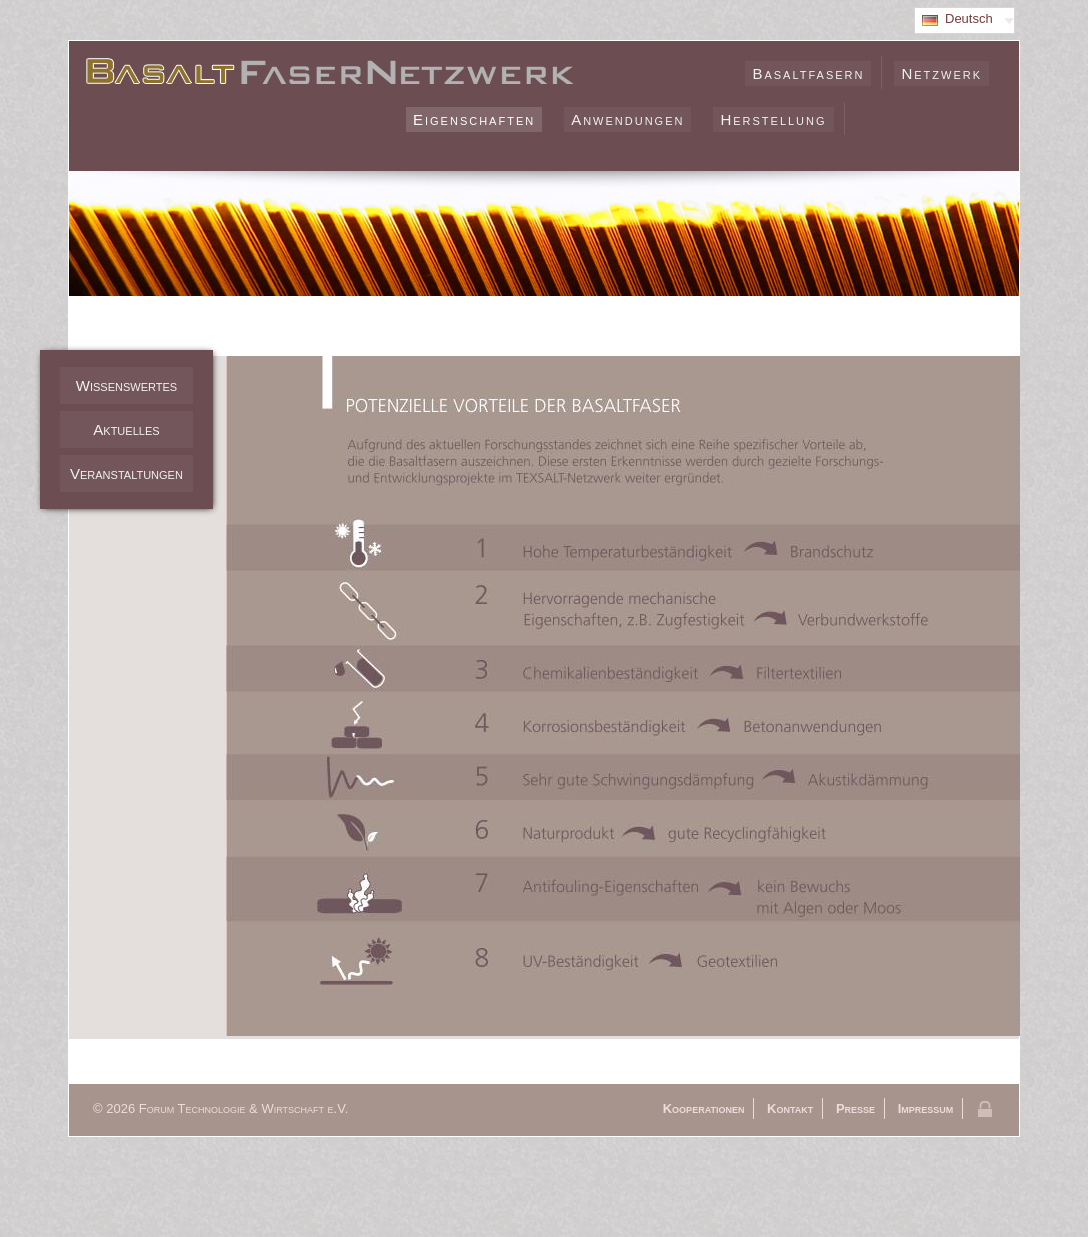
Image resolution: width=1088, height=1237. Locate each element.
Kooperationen (704, 1108)
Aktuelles (126, 429)
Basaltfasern (808, 73)
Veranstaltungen (126, 473)
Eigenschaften (474, 119)
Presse (855, 1108)
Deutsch (969, 18)
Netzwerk (941, 73)
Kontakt (790, 1108)
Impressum (926, 1108)
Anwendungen (627, 119)
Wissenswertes (126, 385)
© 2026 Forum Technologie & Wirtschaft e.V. (220, 1108)
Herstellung (773, 119)
